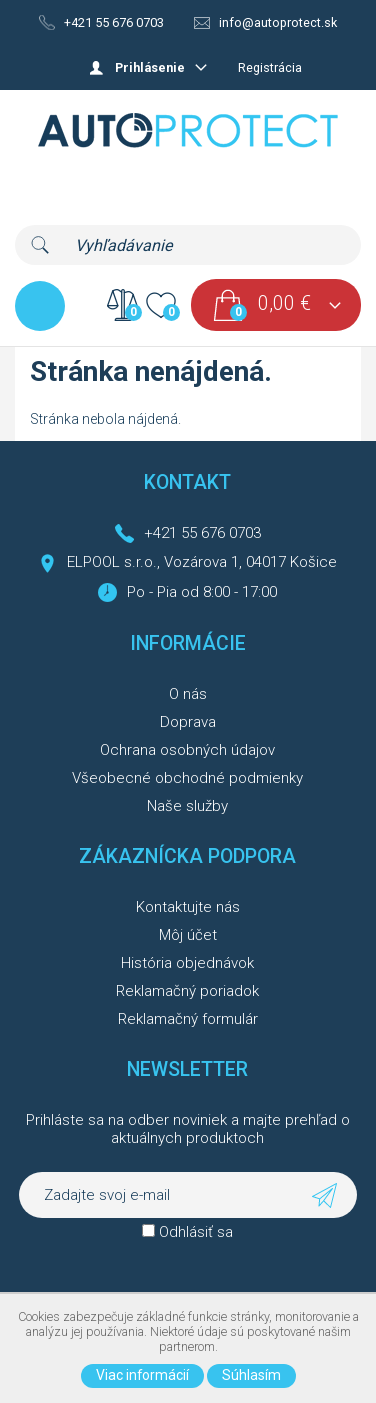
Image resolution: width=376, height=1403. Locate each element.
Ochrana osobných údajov (187, 750)
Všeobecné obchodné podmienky (187, 778)
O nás (188, 694)
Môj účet (188, 935)
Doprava (188, 722)
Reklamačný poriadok (187, 991)
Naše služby (187, 806)
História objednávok (187, 963)
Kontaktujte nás (188, 907)
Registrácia (270, 67)
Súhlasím (251, 1375)
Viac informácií (142, 1375)
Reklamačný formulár (188, 1019)
